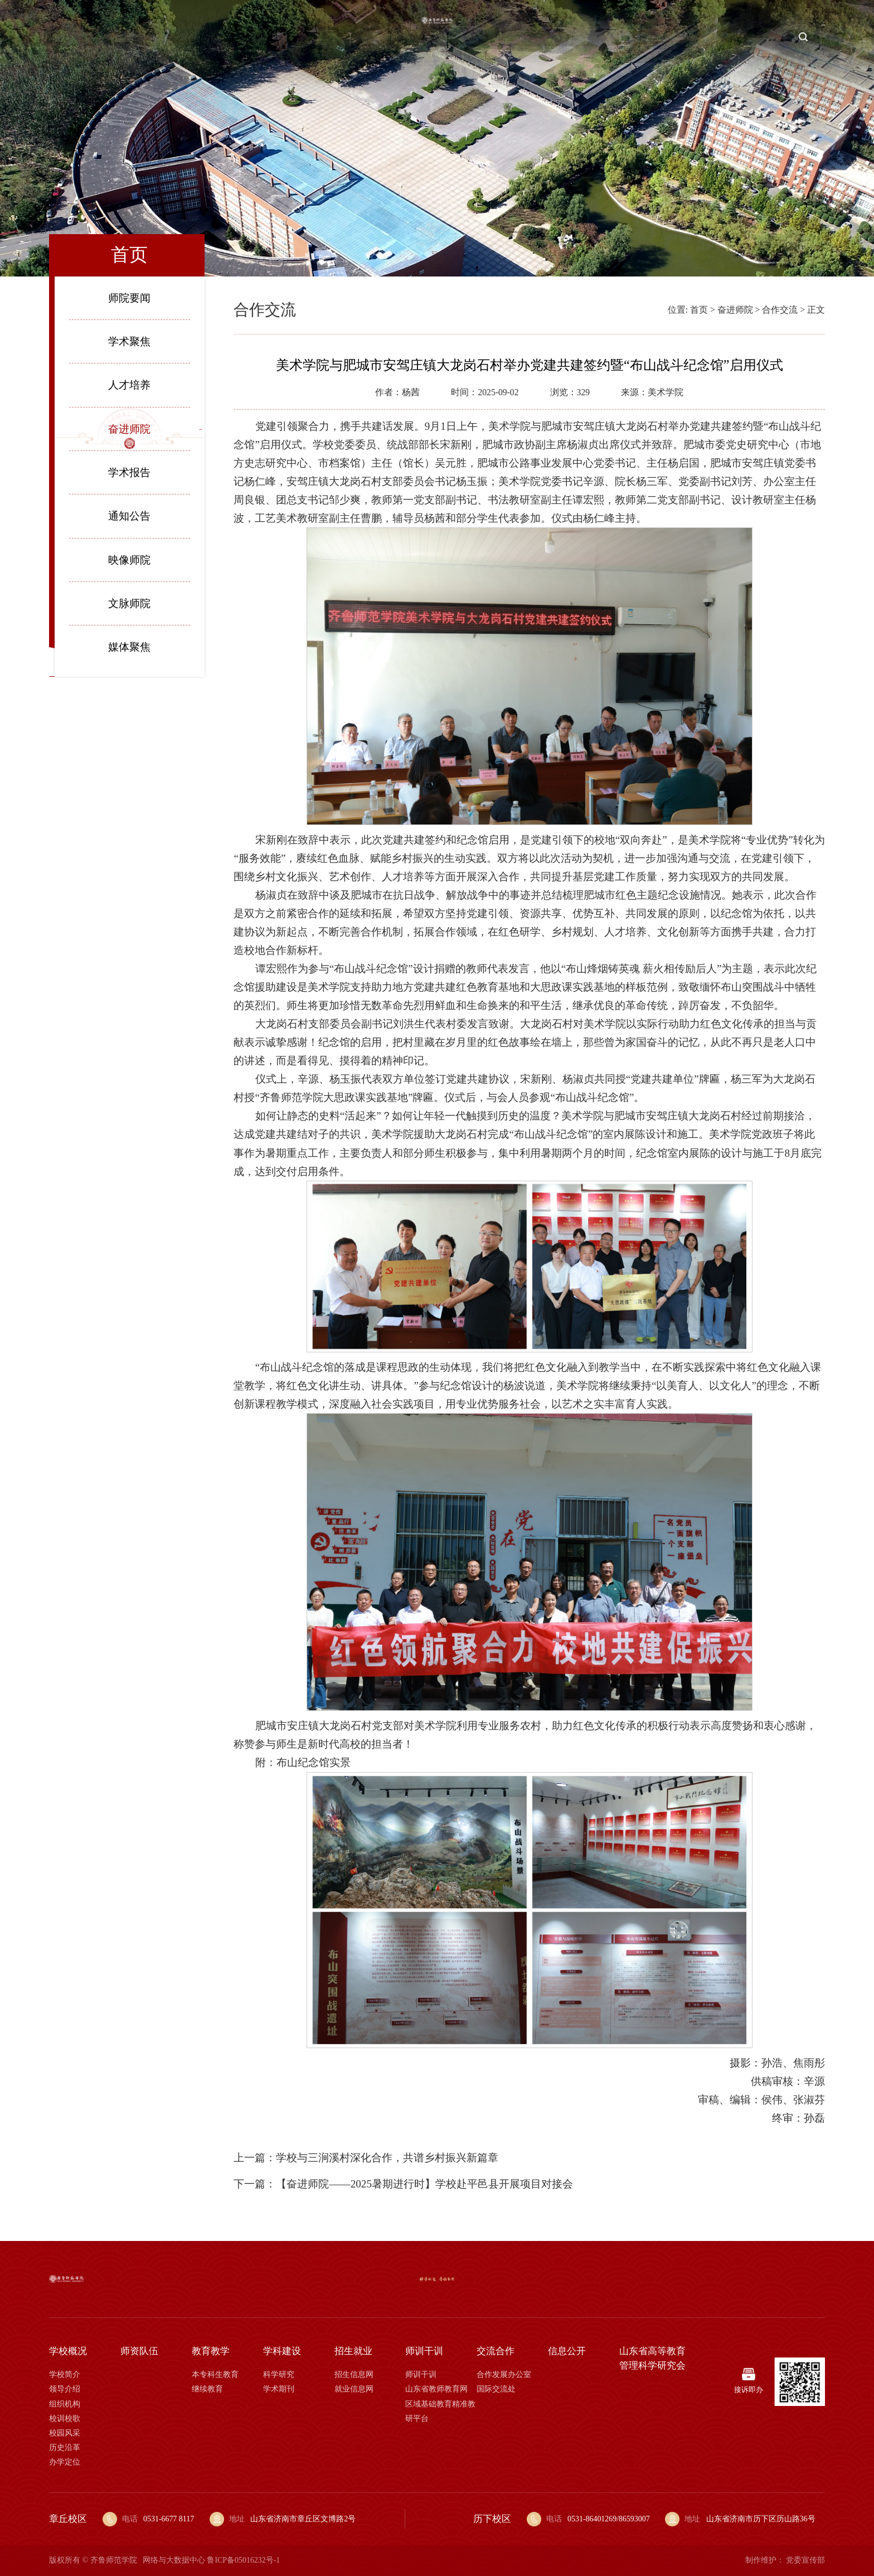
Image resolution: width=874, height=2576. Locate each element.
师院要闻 (129, 298)
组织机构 (64, 2404)
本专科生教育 (215, 2374)
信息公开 (738, 36)
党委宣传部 (805, 2560)
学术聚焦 (129, 341)
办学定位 (64, 2462)
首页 (83, 36)
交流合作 (680, 36)
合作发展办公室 (504, 2374)
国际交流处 (496, 2389)
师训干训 (621, 36)
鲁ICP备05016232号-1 (243, 2560)
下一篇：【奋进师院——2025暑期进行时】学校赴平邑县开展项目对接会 (403, 2184)
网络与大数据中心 (174, 2560)
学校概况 (131, 36)
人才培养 (129, 385)
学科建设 (307, 36)
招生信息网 (353, 2374)
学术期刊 (278, 2389)
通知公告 (129, 516)
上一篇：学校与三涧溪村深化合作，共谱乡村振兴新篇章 (366, 2157)
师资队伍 (190, 36)
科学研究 (278, 2374)
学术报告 (129, 472)
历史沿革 (64, 2447)
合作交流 (780, 309)
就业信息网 (353, 2389)
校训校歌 (64, 2418)
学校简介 (64, 2374)
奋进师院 (129, 429)
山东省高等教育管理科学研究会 (652, 2358)
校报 (815, 36)
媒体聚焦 (129, 647)
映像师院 (129, 560)
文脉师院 (129, 603)
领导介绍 (64, 2389)
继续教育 (207, 2389)
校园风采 (64, 2433)
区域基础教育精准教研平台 (440, 2411)
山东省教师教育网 (436, 2389)
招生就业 (563, 36)
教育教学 (248, 36)
